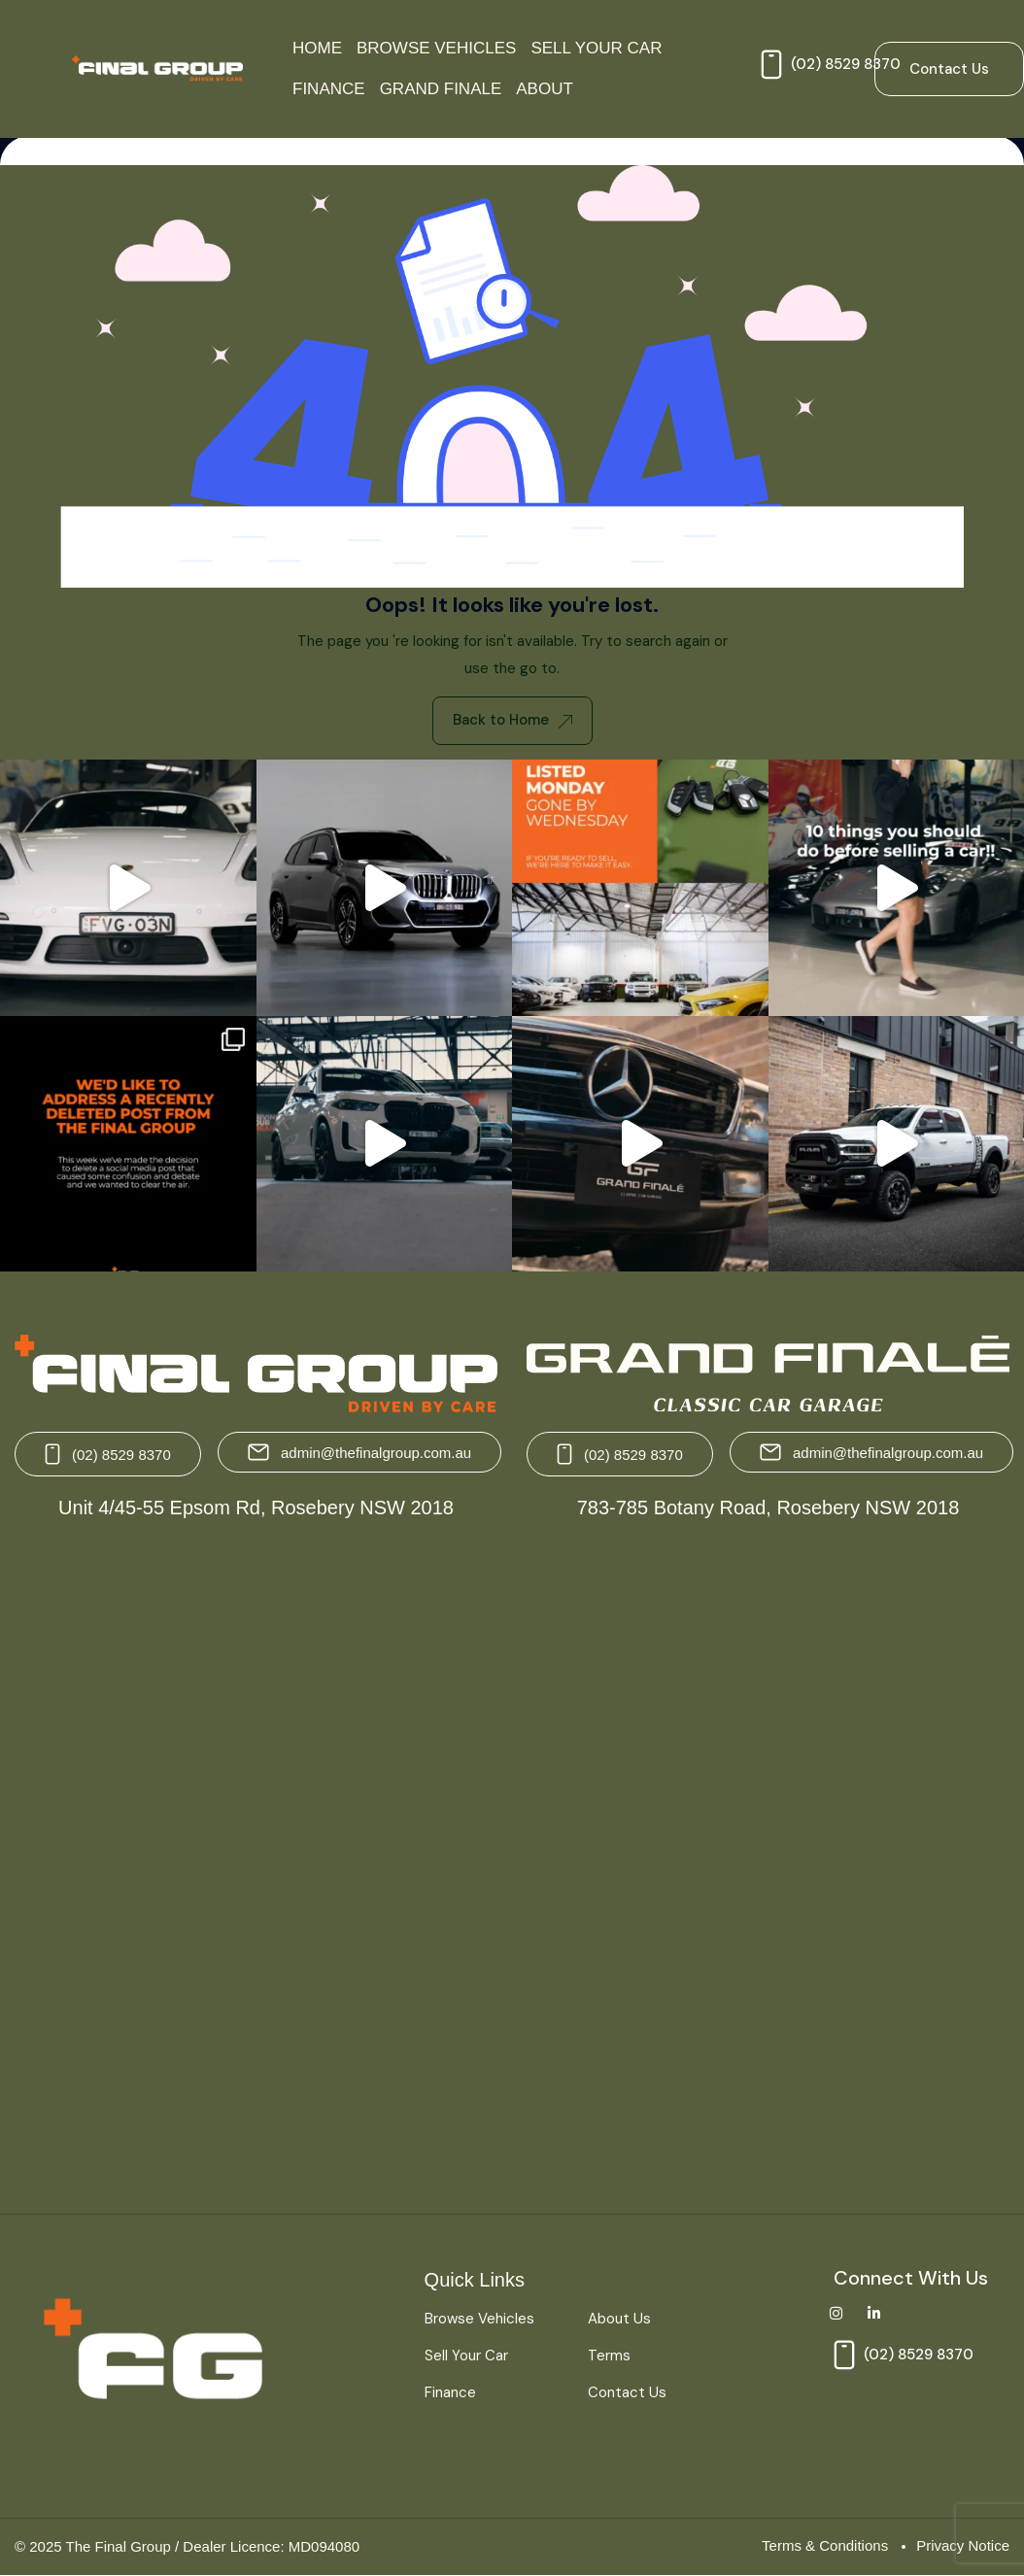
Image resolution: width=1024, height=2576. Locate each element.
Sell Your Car (596, 48)
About (544, 89)
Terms (609, 2355)
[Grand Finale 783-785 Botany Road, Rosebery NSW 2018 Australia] (765, 1859)
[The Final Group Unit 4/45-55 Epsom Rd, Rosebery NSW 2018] (258, 1859)
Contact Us (627, 2392)
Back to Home (512, 719)
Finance (328, 89)
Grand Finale (441, 89)
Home (317, 48)
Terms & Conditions (825, 2545)
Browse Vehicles (436, 48)
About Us (619, 2318)
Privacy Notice (962, 2545)
